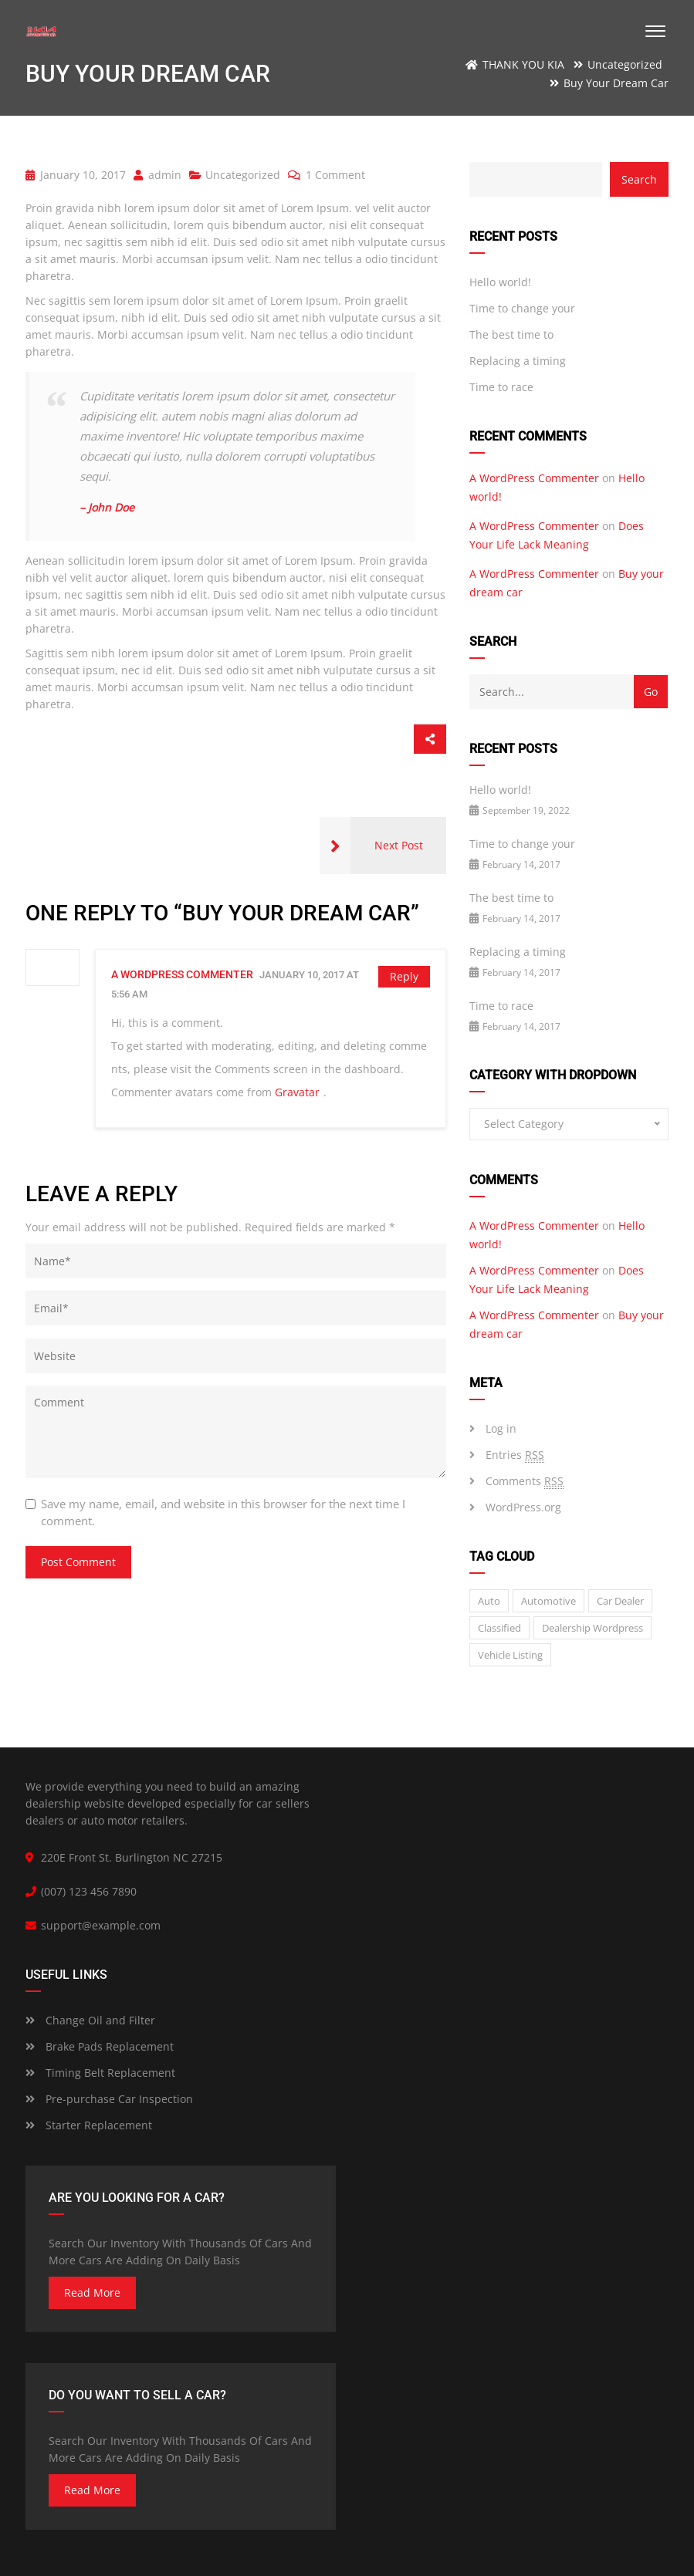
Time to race (501, 387)
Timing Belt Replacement (100, 2072)
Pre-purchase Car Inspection (109, 2099)
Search (639, 179)
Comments (525, 1481)
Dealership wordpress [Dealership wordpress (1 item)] (592, 1628)
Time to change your (522, 308)
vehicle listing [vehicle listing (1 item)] (510, 1655)
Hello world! (500, 282)
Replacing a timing (517, 360)
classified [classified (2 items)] (499, 1628)
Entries (515, 1455)
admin (157, 174)
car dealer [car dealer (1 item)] (620, 1601)
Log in (501, 1428)
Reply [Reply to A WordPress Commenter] (404, 976)
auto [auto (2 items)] (489, 1601)
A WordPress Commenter (182, 974)
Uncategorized (242, 174)
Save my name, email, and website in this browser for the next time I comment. (223, 1512)
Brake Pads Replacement (99, 2046)
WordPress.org (523, 1507)
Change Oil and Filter (90, 2020)
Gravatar (297, 1092)
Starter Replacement (88, 2125)
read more (92, 2292)
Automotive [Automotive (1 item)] (548, 1601)
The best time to (511, 334)
